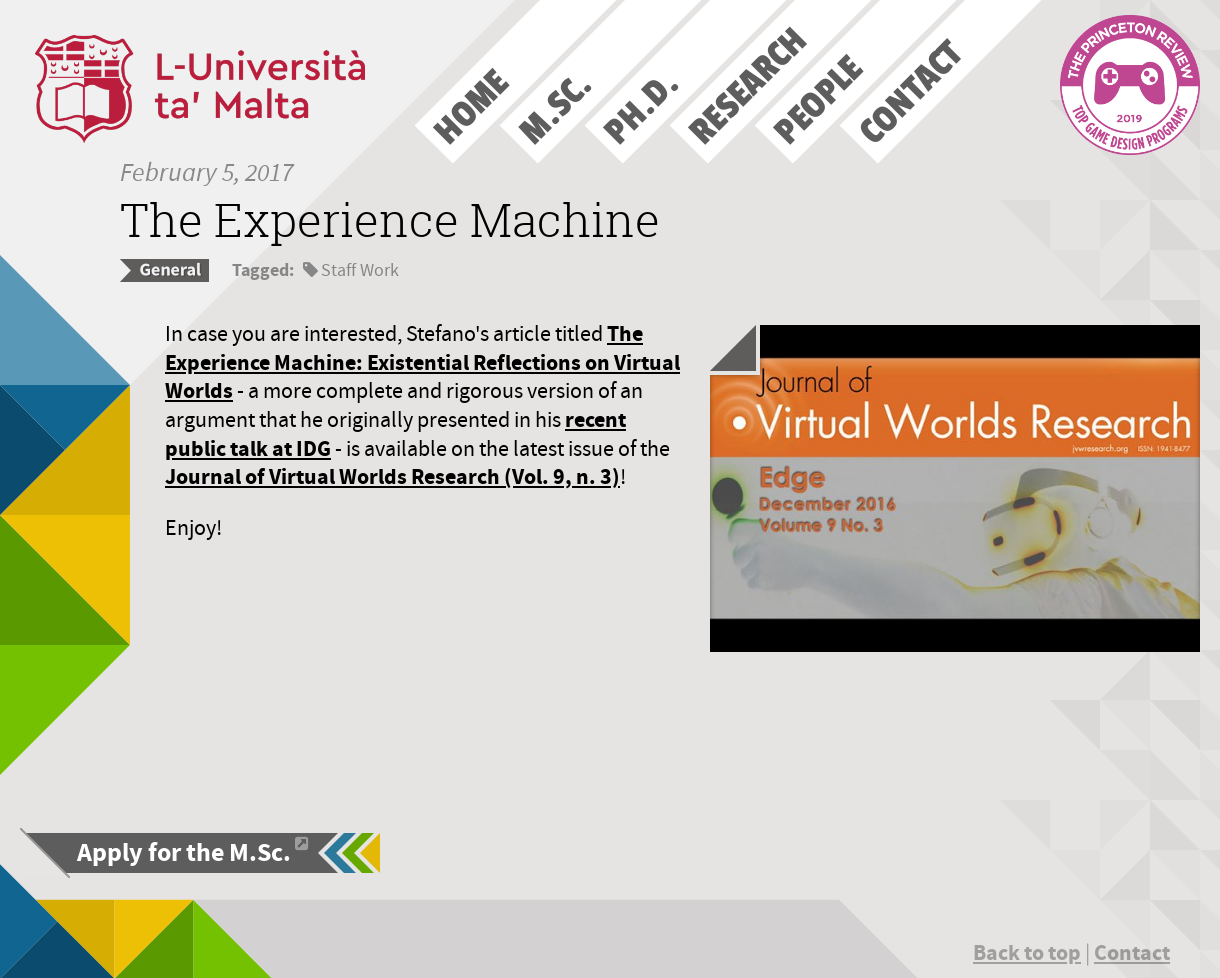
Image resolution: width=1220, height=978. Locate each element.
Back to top (1027, 952)
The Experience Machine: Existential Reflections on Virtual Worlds (422, 362)
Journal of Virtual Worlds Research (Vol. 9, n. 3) (392, 476)
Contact (1132, 952)
